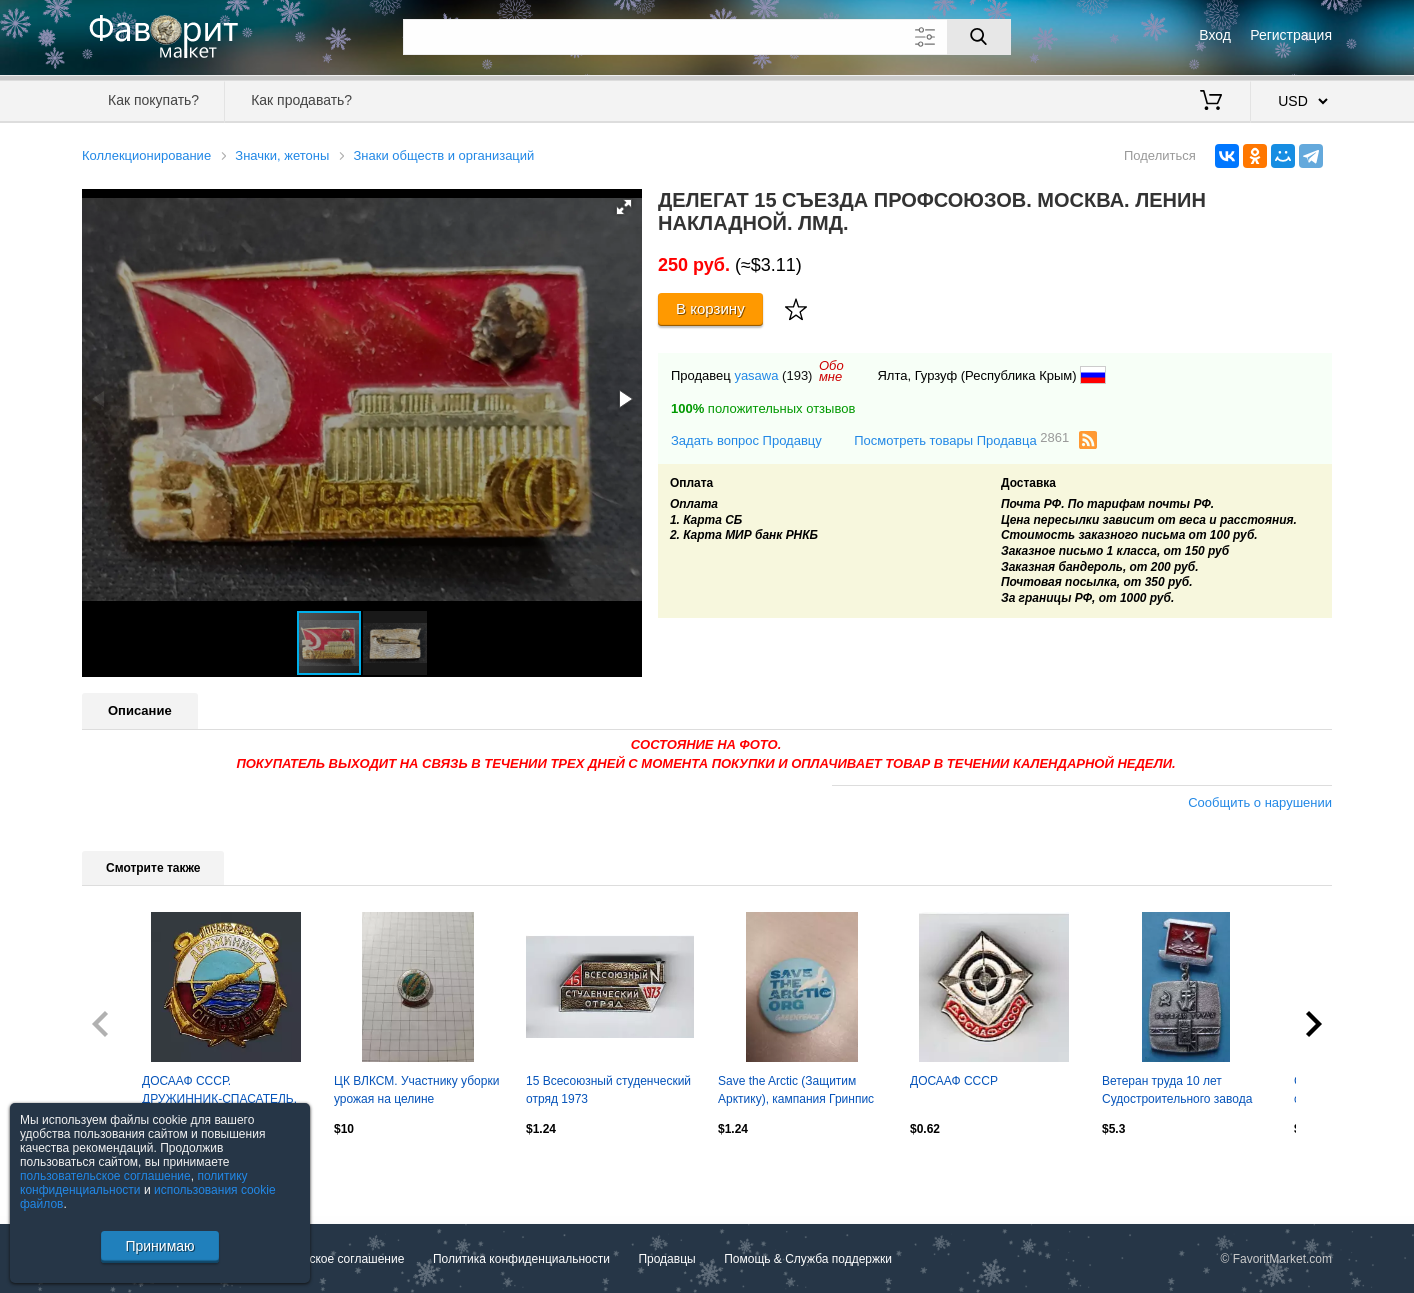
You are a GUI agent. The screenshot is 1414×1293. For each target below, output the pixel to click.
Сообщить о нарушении (1260, 802)
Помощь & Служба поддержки (808, 1259)
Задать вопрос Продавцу (746, 440)
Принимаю (159, 1246)
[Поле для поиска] (707, 37)
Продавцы (666, 1259)
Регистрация (1291, 35)
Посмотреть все (126, 1171)
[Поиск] (979, 37)
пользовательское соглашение (105, 1176)
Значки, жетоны (282, 155)
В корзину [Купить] (710, 308)
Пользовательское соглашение (318, 1259)
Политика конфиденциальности (521, 1259)
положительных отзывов (763, 408)
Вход (1215, 35)
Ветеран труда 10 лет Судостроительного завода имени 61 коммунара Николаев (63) (1177, 1092)
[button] (624, 207)
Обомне (831, 371)
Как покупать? (153, 100)
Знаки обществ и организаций (443, 155)
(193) (797, 375)
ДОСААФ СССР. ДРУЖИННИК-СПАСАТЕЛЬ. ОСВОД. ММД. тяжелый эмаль (219, 1092)
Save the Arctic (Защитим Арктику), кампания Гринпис (796, 1090)
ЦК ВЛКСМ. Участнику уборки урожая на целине (416, 1090)
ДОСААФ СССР (954, 1081)
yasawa (756, 375)
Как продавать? (301, 100)
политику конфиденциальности (134, 1183)
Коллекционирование (146, 155)
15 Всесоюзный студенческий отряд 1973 (608, 1090)
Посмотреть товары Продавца (961, 439)
